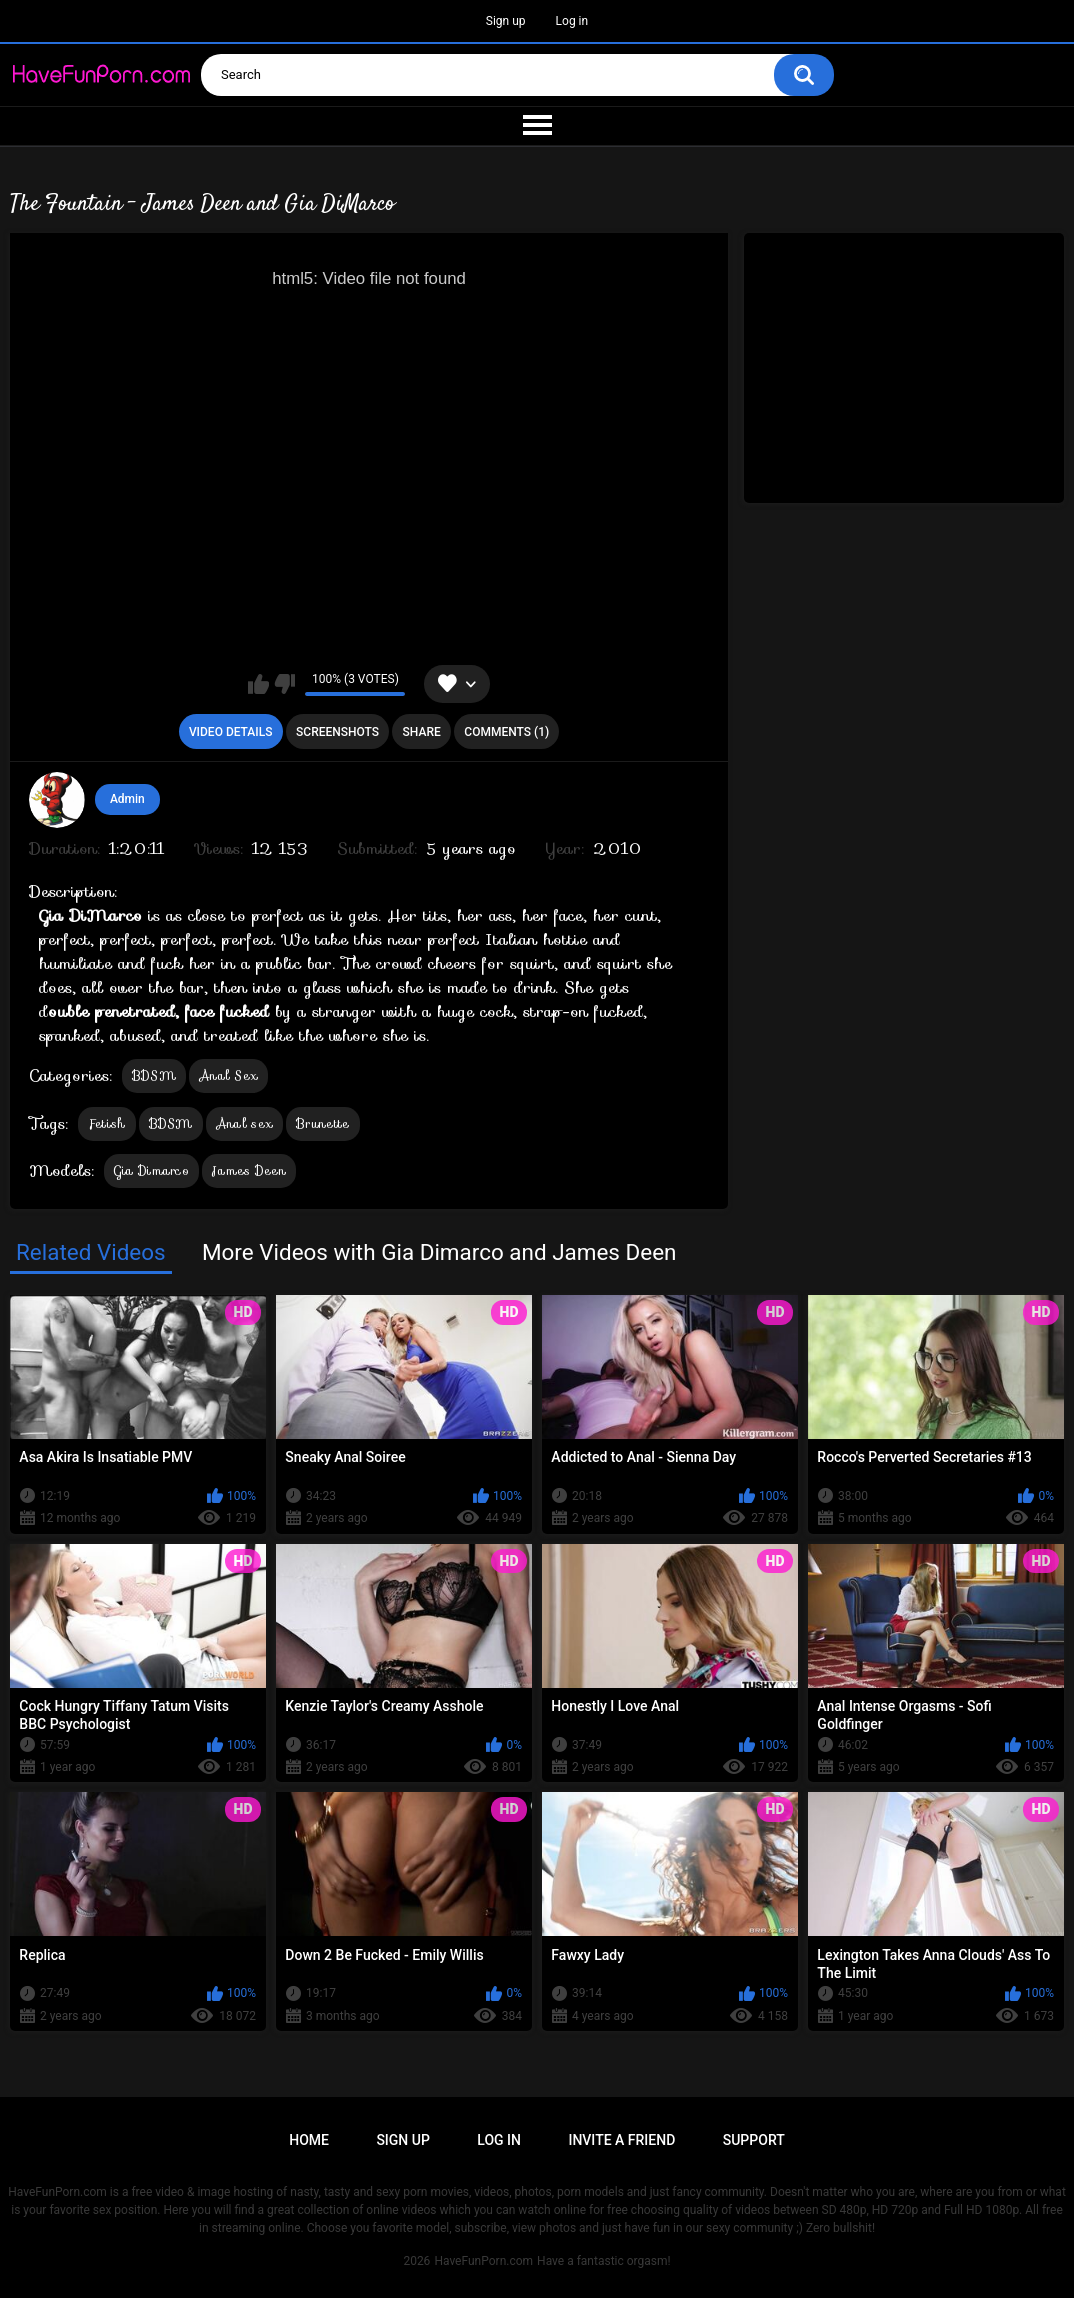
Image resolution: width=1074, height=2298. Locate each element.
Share (422, 732)
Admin (127, 799)
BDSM (154, 1075)
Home (309, 2140)
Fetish (107, 1123)
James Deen (249, 1170)
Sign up (506, 21)
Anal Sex (228, 1075)
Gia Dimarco (151, 1170)
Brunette (322, 1123)
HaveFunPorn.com (483, 2261)
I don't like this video (284, 684)
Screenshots (337, 732)
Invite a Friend (621, 2140)
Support (754, 2140)
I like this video (258, 684)
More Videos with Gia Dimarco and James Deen (439, 1252)
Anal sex (244, 1123)
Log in (572, 21)
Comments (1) (506, 732)
